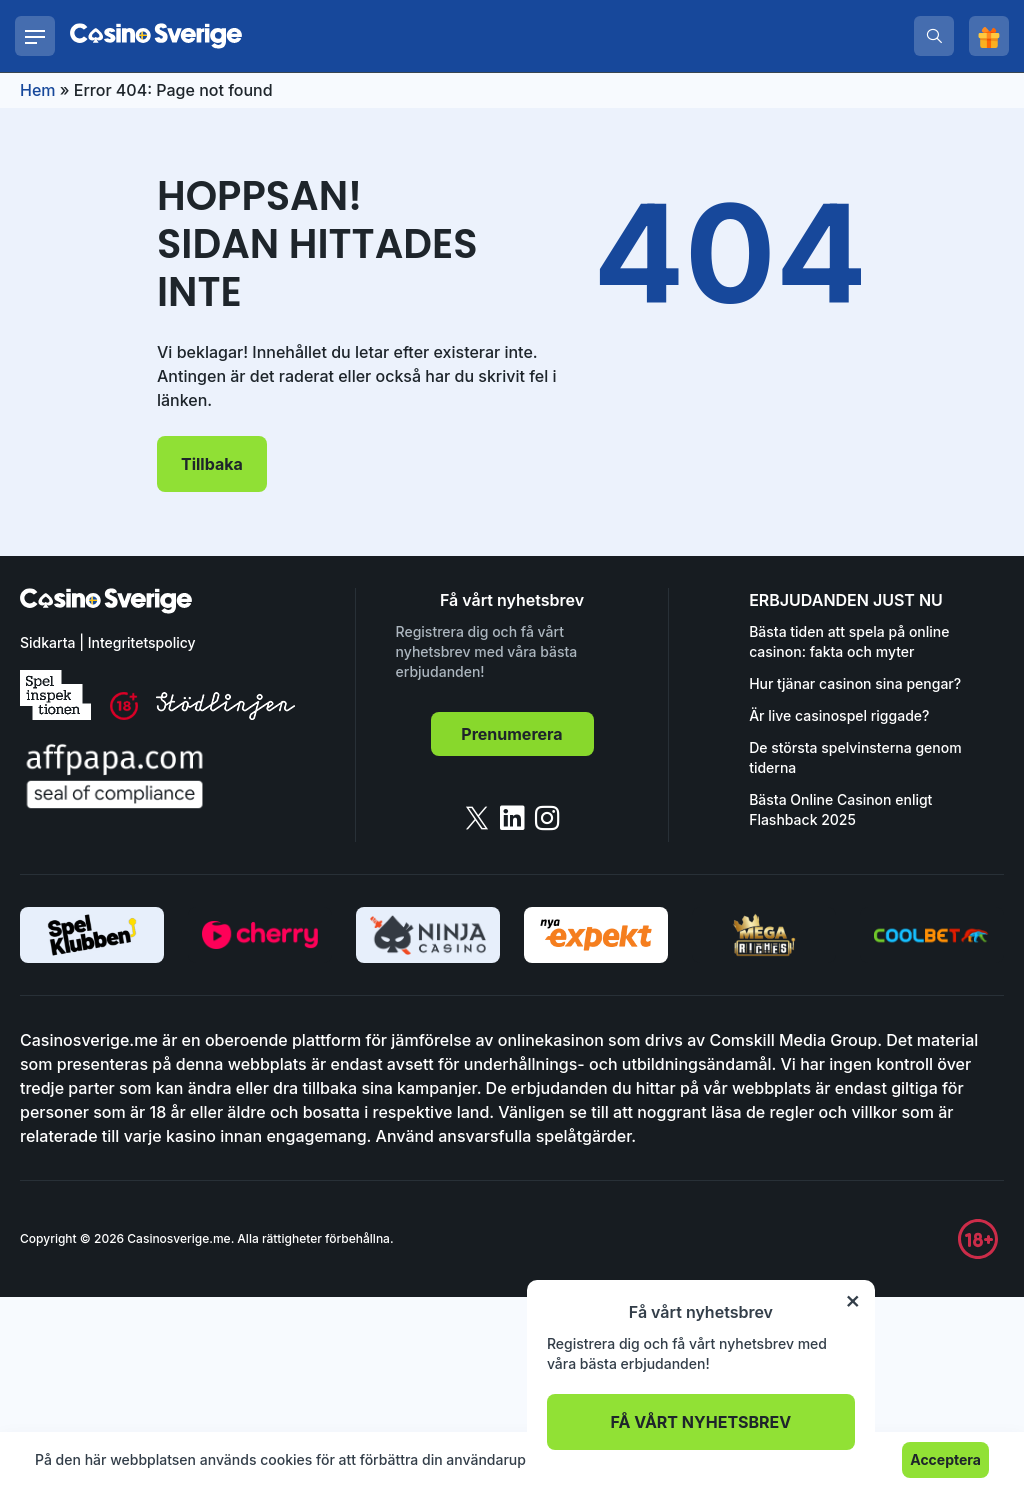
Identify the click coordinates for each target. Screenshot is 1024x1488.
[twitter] (477, 818)
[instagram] (547, 818)
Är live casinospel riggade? (839, 715)
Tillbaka (212, 464)
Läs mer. (617, 1459)
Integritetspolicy (142, 642)
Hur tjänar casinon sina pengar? (855, 683)
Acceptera (945, 1459)
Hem (38, 90)
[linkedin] (512, 818)
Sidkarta (47, 642)
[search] (934, 36)
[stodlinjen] (225, 714)
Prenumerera (511, 734)
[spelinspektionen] (55, 695)
